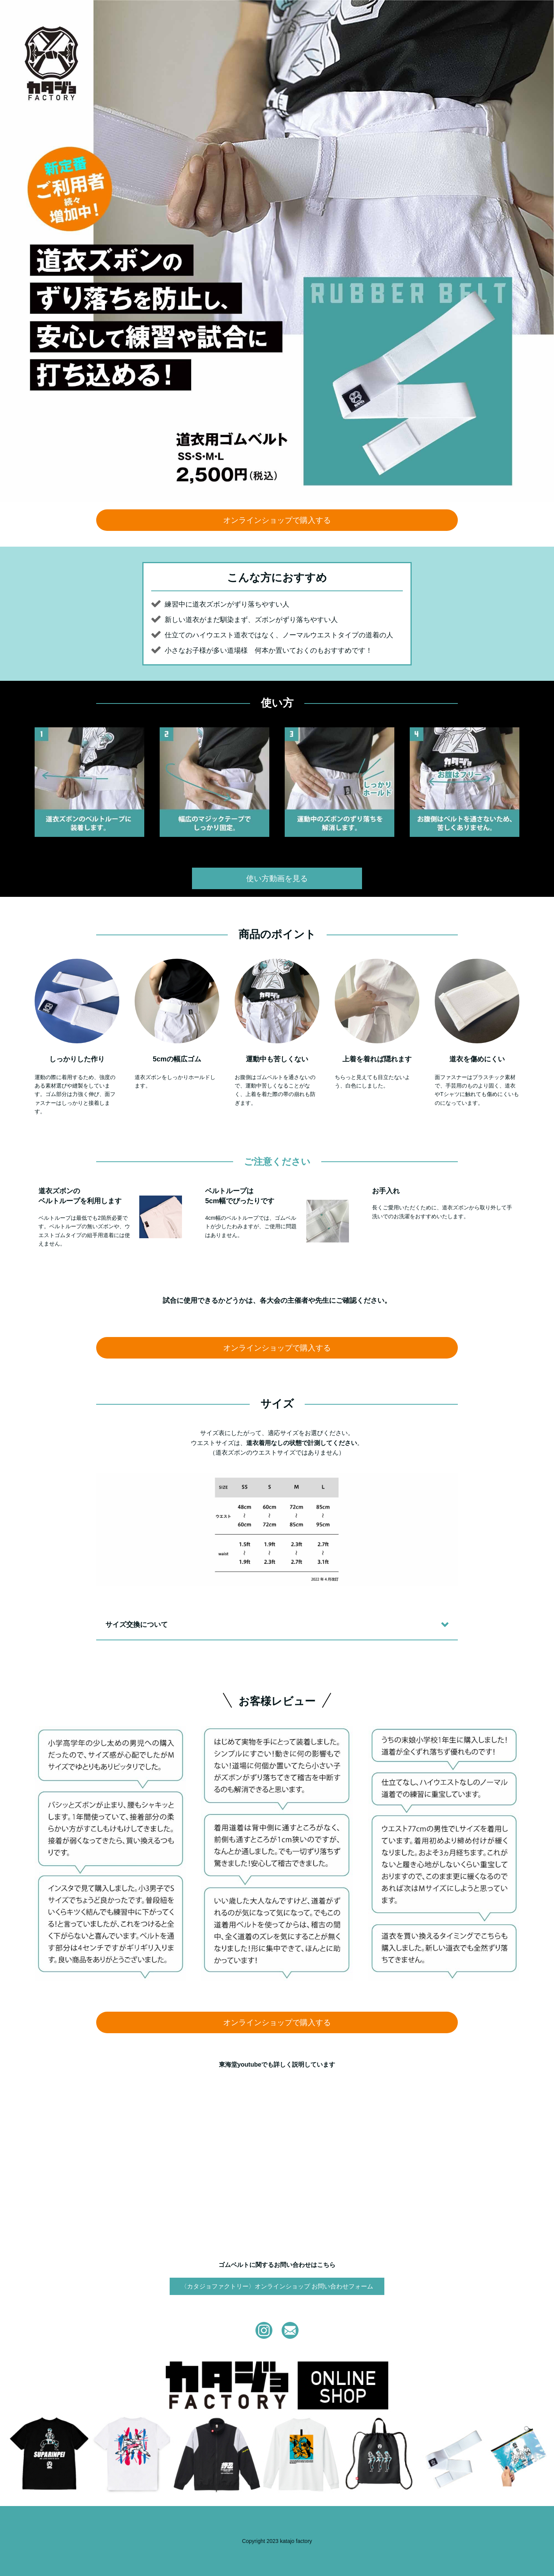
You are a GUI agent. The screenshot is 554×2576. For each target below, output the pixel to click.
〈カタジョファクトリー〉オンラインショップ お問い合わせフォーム (277, 2286)
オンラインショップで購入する (277, 520)
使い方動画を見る (277, 878)
